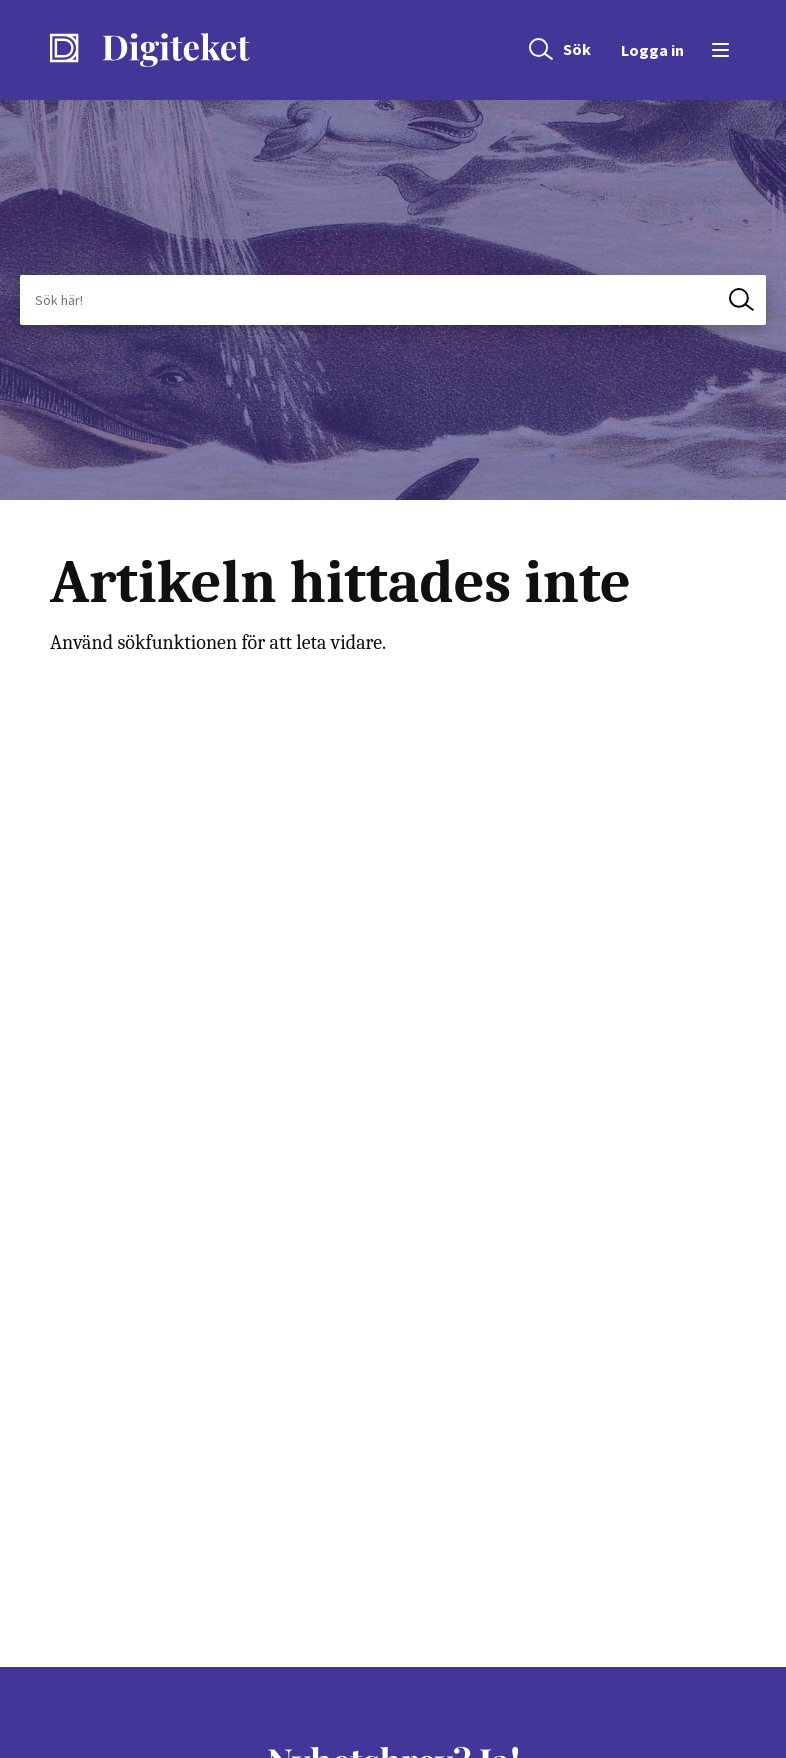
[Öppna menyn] (717, 50)
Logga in (652, 50)
